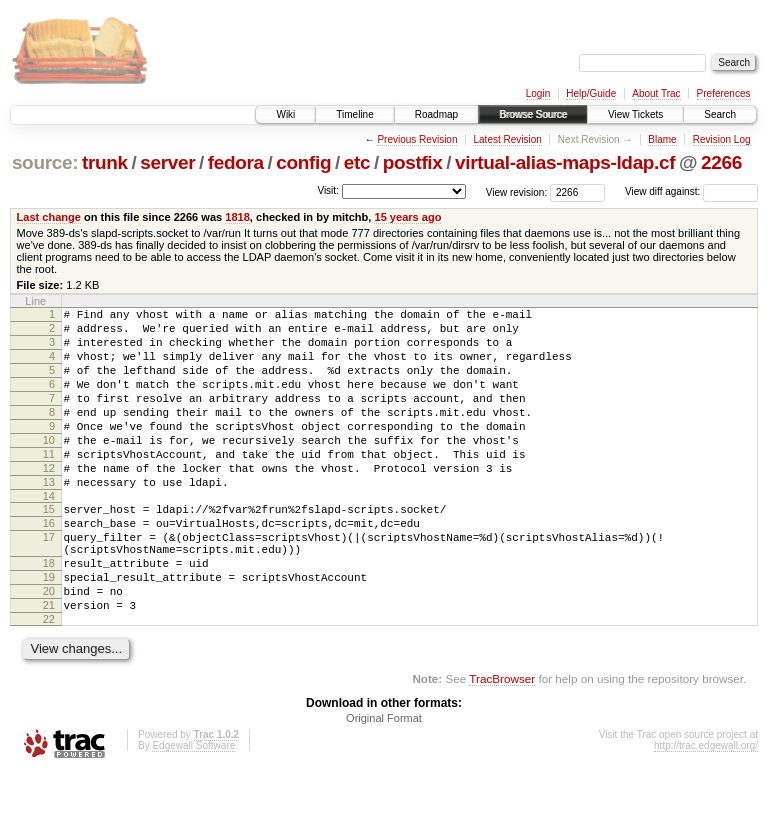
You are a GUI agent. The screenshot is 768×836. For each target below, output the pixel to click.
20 (49, 648)
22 (49, 682)
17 (49, 582)
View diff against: (691, 191)
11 (49, 484)
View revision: (517, 191)
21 (49, 665)
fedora (236, 162)
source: (45, 162)
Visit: (328, 190)
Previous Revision (417, 139)
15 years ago (407, 217)
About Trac (656, 93)
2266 (721, 162)
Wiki (285, 114)
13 (49, 518)
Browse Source (533, 114)
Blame (662, 139)
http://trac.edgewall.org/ (706, 808)
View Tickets (635, 114)
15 (49, 548)
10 (49, 467)
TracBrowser (502, 741)
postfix (413, 162)
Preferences (724, 93)
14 (49, 535)
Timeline (354, 114)
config (303, 162)
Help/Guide (591, 93)
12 (49, 501)
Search (720, 114)
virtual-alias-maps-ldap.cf (565, 162)
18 (49, 614)
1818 (237, 217)
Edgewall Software (193, 808)
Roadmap (436, 114)
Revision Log (722, 139)
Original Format (384, 781)
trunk (105, 162)
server (167, 162)
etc (357, 162)
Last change (49, 217)
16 (49, 565)
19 (49, 631)
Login (538, 93)
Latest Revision (507, 139)
